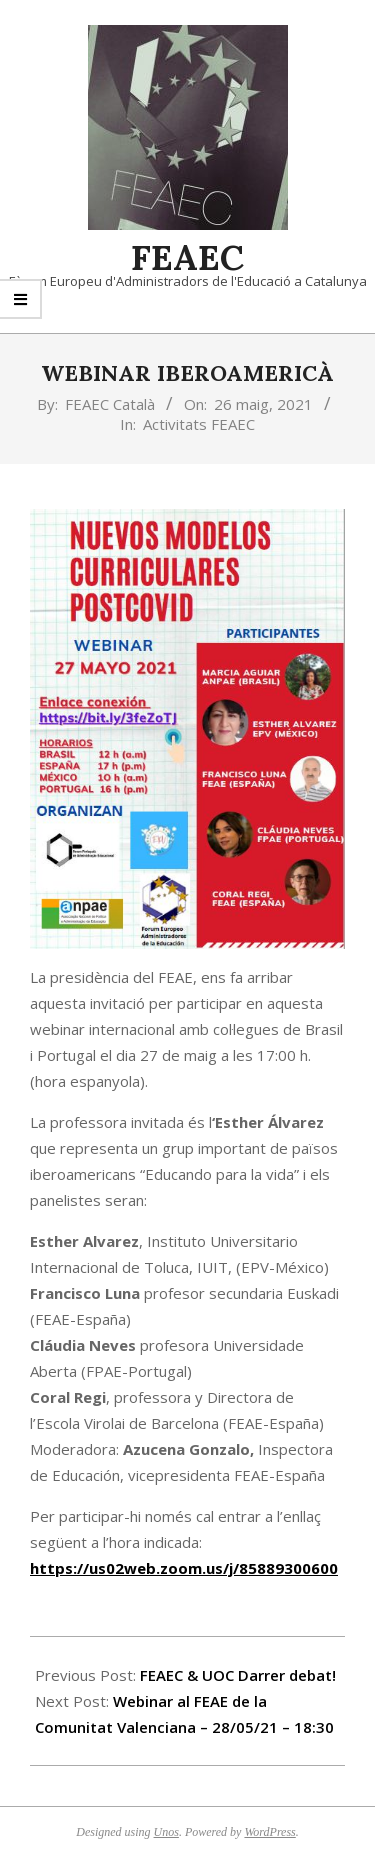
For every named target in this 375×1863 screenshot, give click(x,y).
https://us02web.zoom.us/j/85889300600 (184, 1568)
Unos (166, 1832)
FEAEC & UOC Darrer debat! (238, 1675)
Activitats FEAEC (199, 424)
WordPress (269, 1832)
